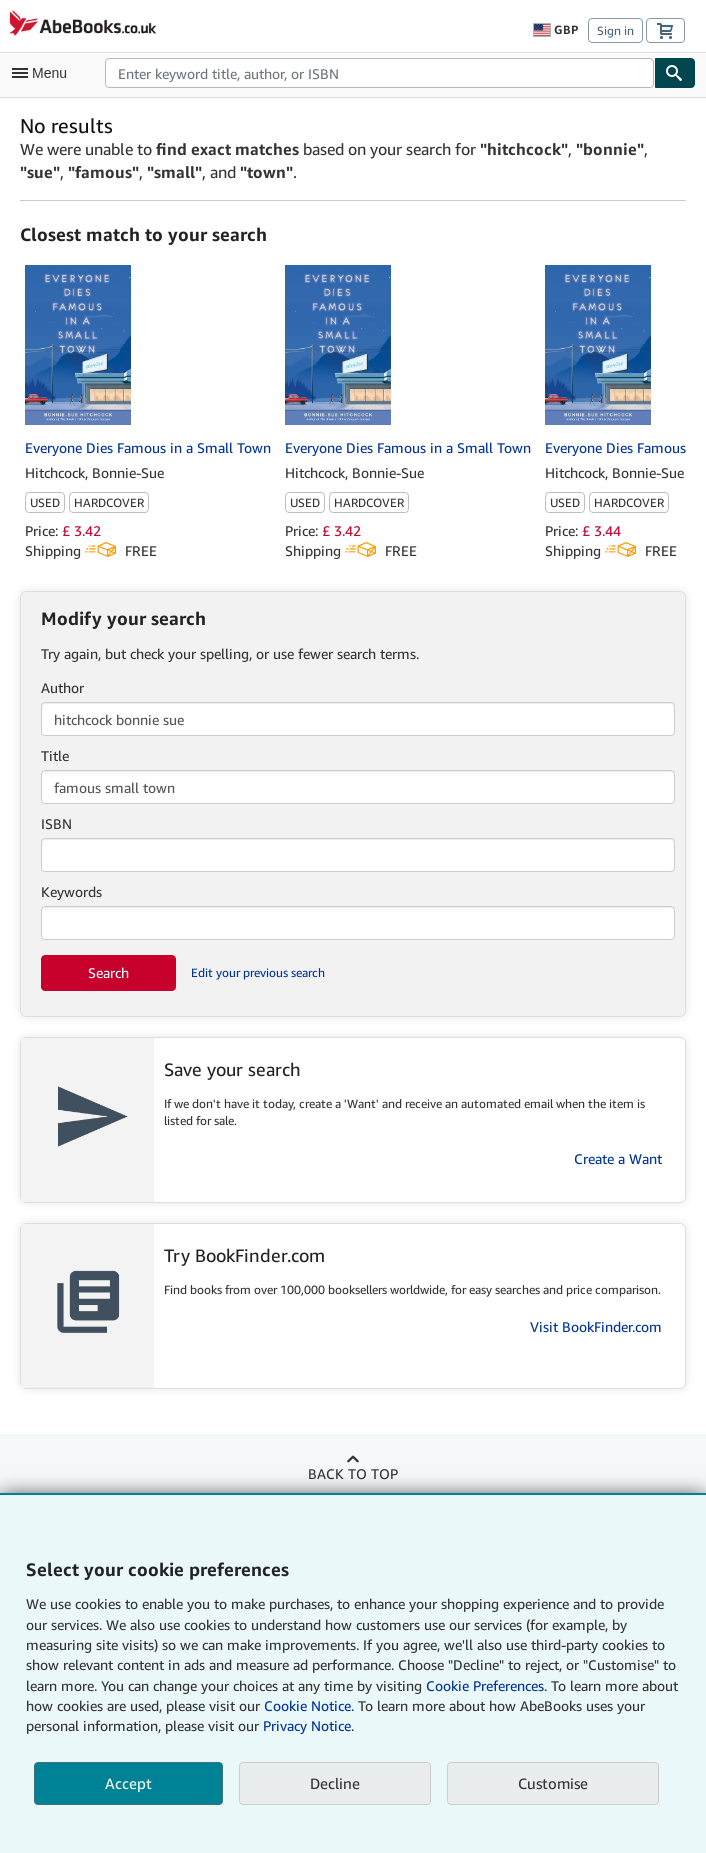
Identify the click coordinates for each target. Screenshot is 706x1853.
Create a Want (618, 1158)
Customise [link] (553, 1783)
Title (55, 755)
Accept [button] (128, 1783)
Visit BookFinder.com (596, 1326)
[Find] (675, 73)
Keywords (71, 891)
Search (108, 972)
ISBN (56, 823)
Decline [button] (335, 1783)
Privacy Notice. (308, 1725)
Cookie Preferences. (486, 1685)
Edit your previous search (258, 972)
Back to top (353, 1473)
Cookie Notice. (309, 1705)
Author (62, 687)
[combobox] (379, 73)
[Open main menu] (44, 73)
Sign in (615, 30)
